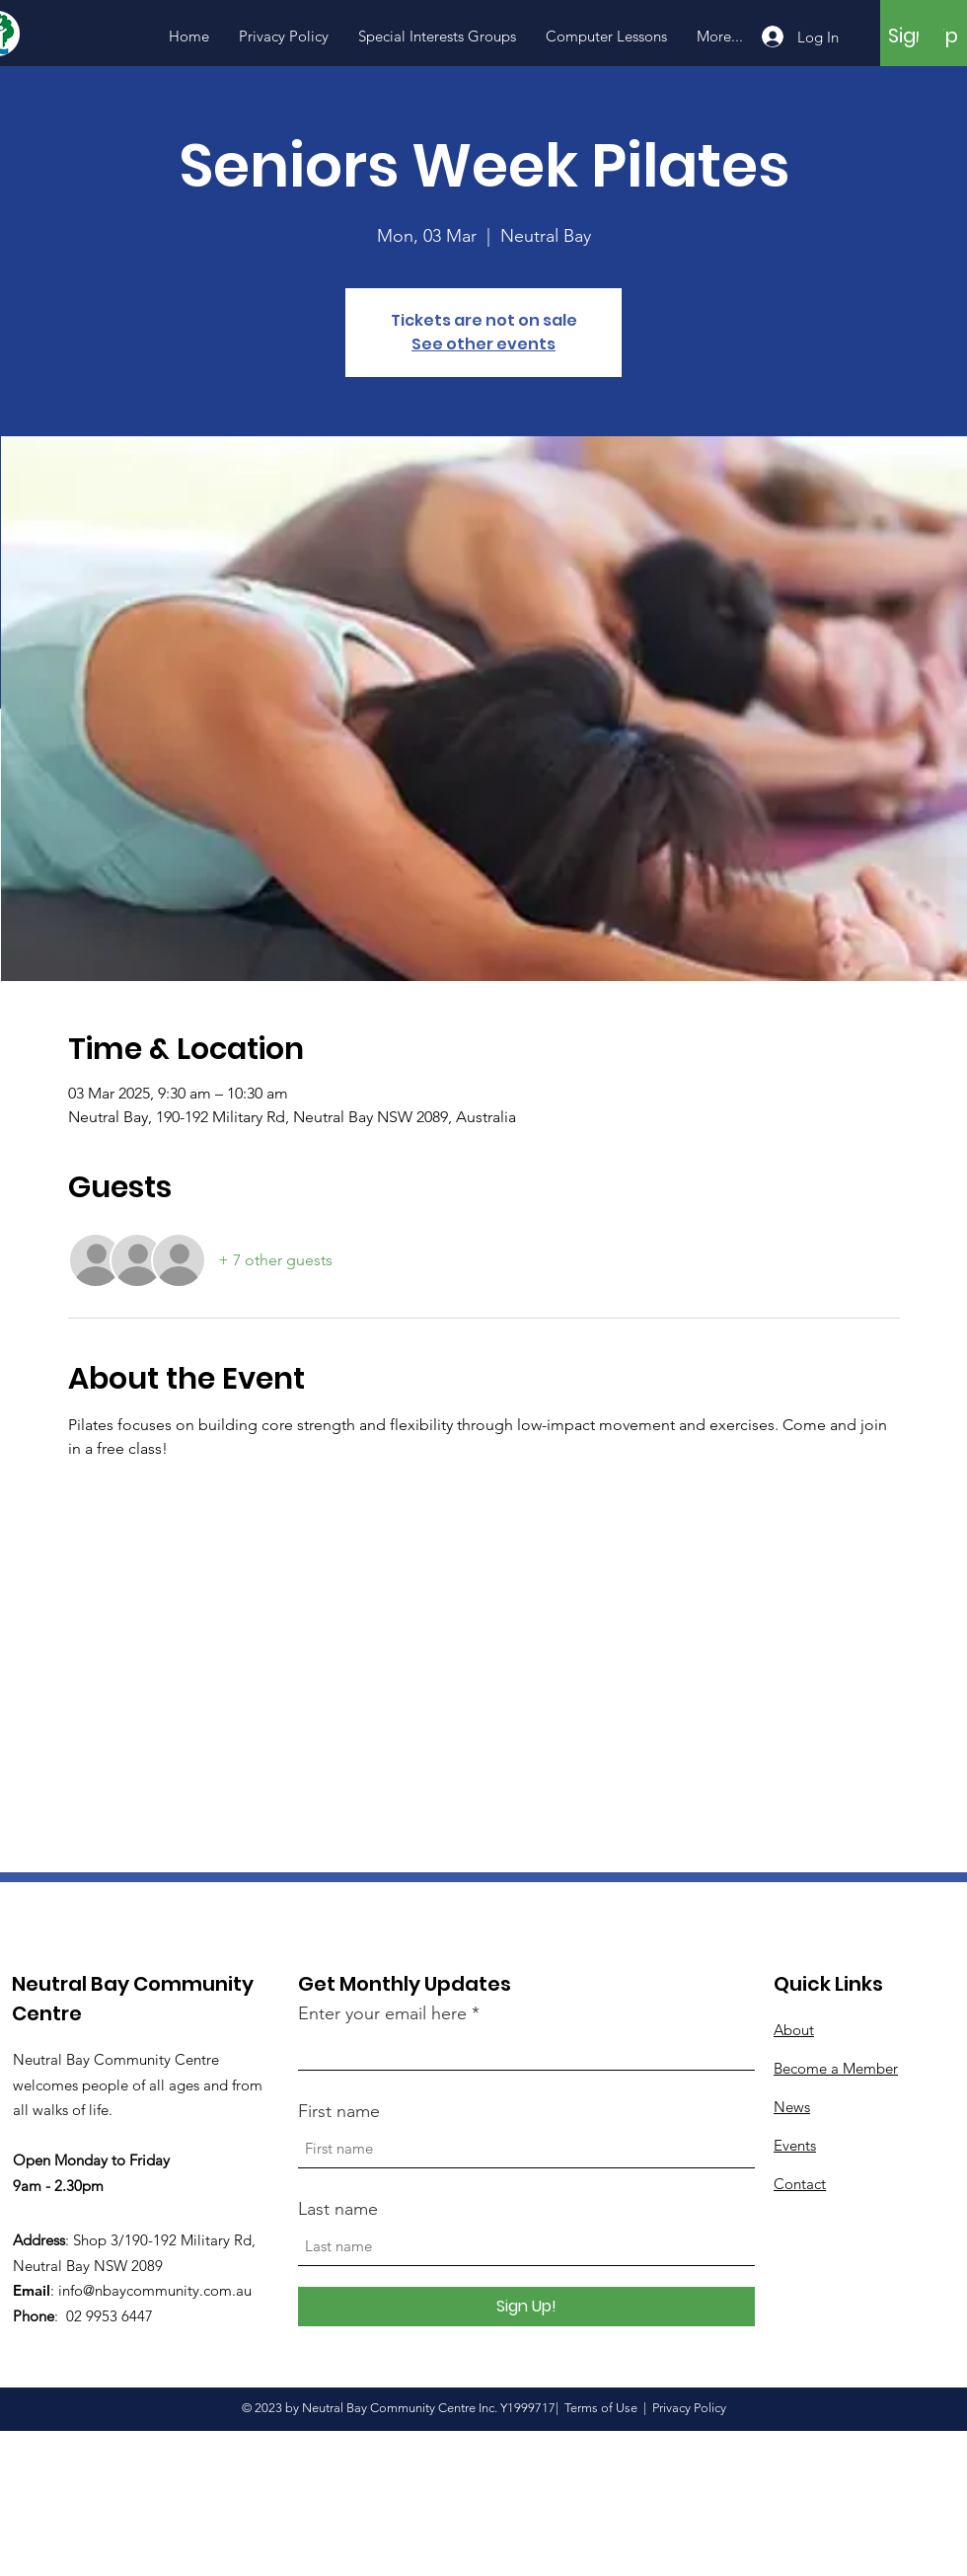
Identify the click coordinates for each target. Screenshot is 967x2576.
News (792, 2106)
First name (339, 2111)
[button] (931, 31)
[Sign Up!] (526, 2306)
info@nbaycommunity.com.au (155, 2290)
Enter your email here (382, 2013)
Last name (338, 2209)
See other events (483, 344)
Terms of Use (600, 2407)
